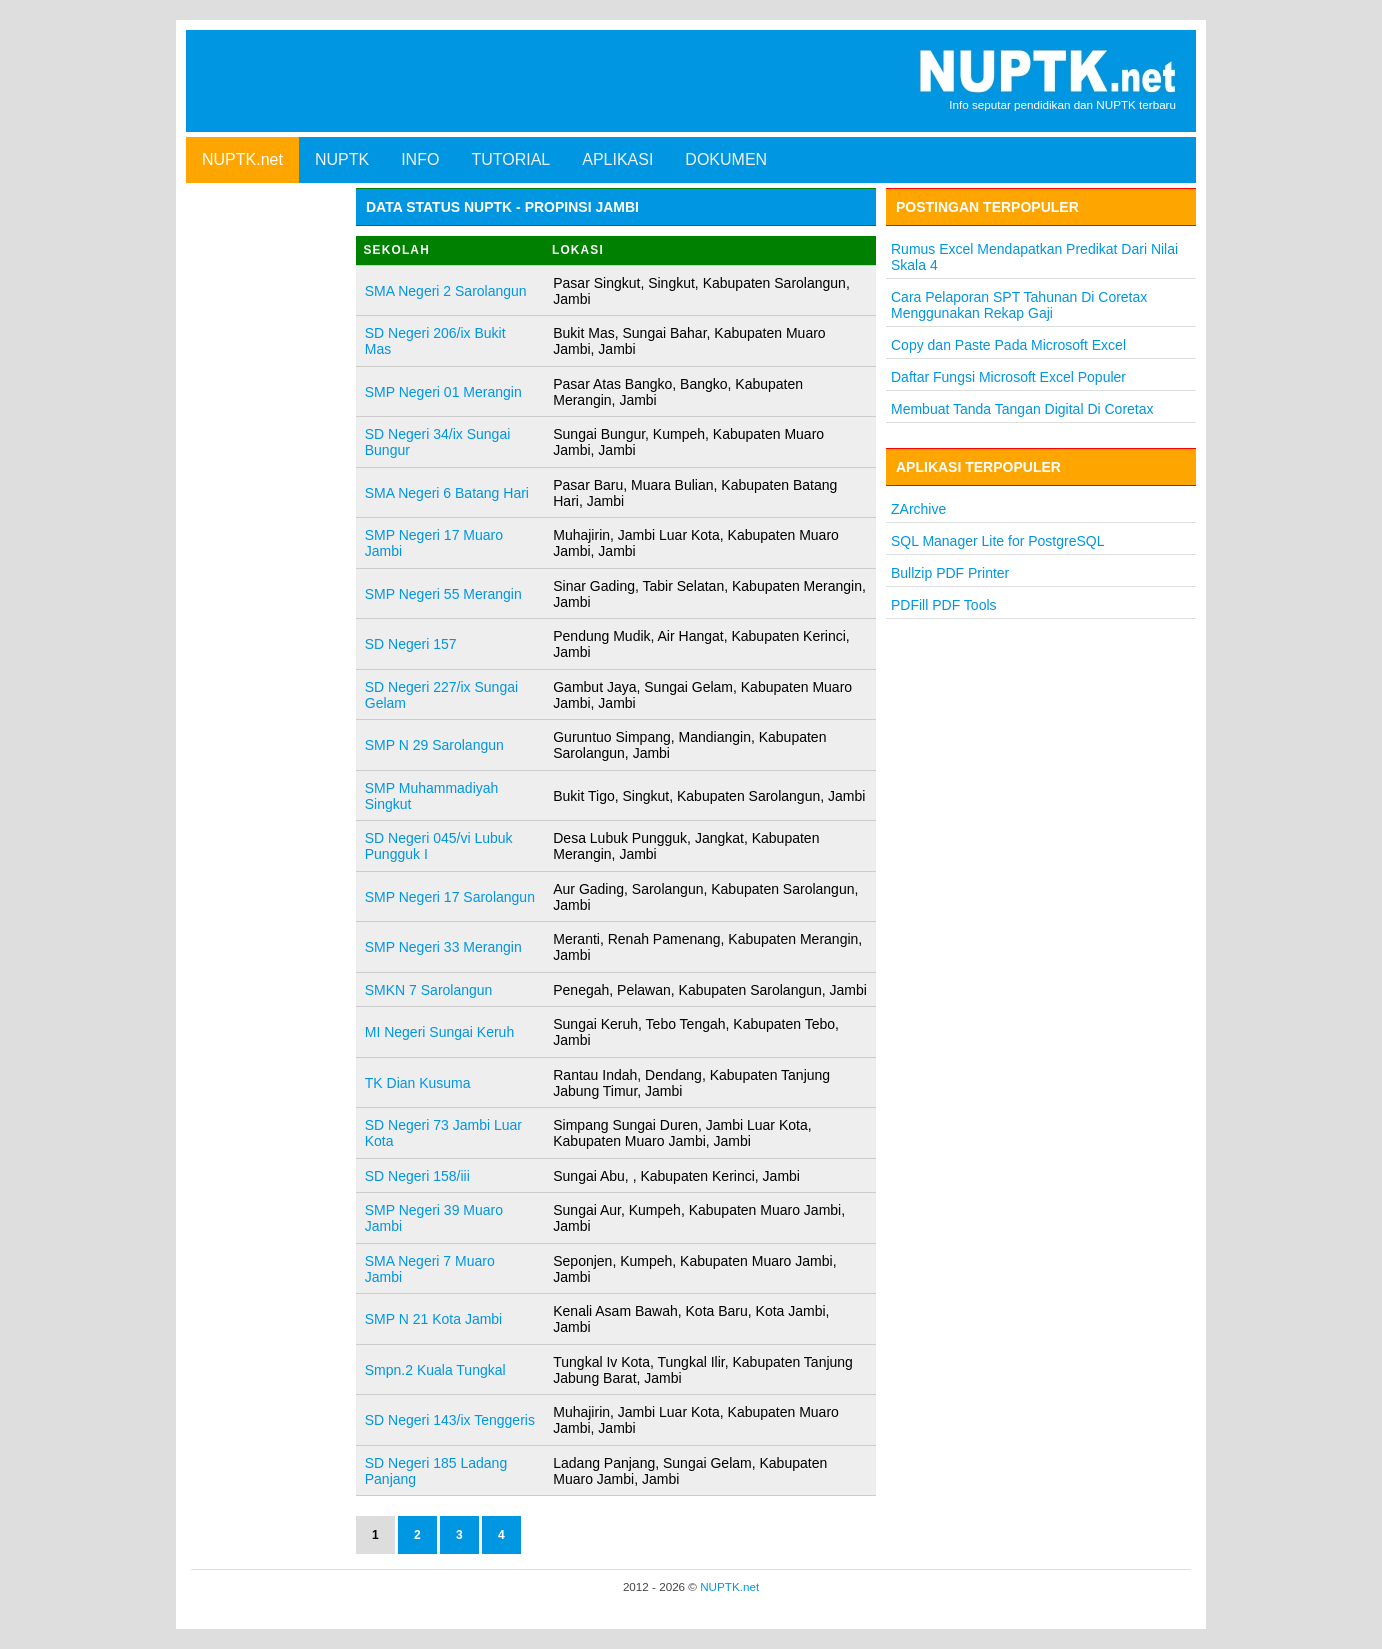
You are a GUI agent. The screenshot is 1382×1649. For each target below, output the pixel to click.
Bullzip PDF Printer (950, 573)
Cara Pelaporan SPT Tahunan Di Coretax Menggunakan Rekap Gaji (1019, 305)
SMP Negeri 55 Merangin (443, 594)
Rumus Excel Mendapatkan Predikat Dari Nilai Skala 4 (1034, 257)
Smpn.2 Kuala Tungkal (435, 1370)
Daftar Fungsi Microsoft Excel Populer (1008, 377)
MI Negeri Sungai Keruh (439, 1032)
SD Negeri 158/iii (417, 1176)
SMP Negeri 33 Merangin (443, 947)
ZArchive (918, 509)
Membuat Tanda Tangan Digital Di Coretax (1022, 409)
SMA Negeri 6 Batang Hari (447, 493)
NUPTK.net (242, 159)
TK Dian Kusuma (418, 1083)
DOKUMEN (726, 159)
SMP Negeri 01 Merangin (443, 392)
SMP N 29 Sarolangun (434, 745)
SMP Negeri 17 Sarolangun (450, 897)
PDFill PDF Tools (944, 605)
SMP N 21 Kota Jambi (433, 1319)
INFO (420, 159)
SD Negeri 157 (411, 644)
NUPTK (342, 159)
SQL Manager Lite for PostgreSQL (997, 541)
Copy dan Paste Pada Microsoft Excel (1008, 345)
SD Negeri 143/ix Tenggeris (450, 1420)
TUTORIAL (510, 159)
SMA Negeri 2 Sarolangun (446, 291)
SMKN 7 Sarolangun (429, 990)
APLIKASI (617, 159)
